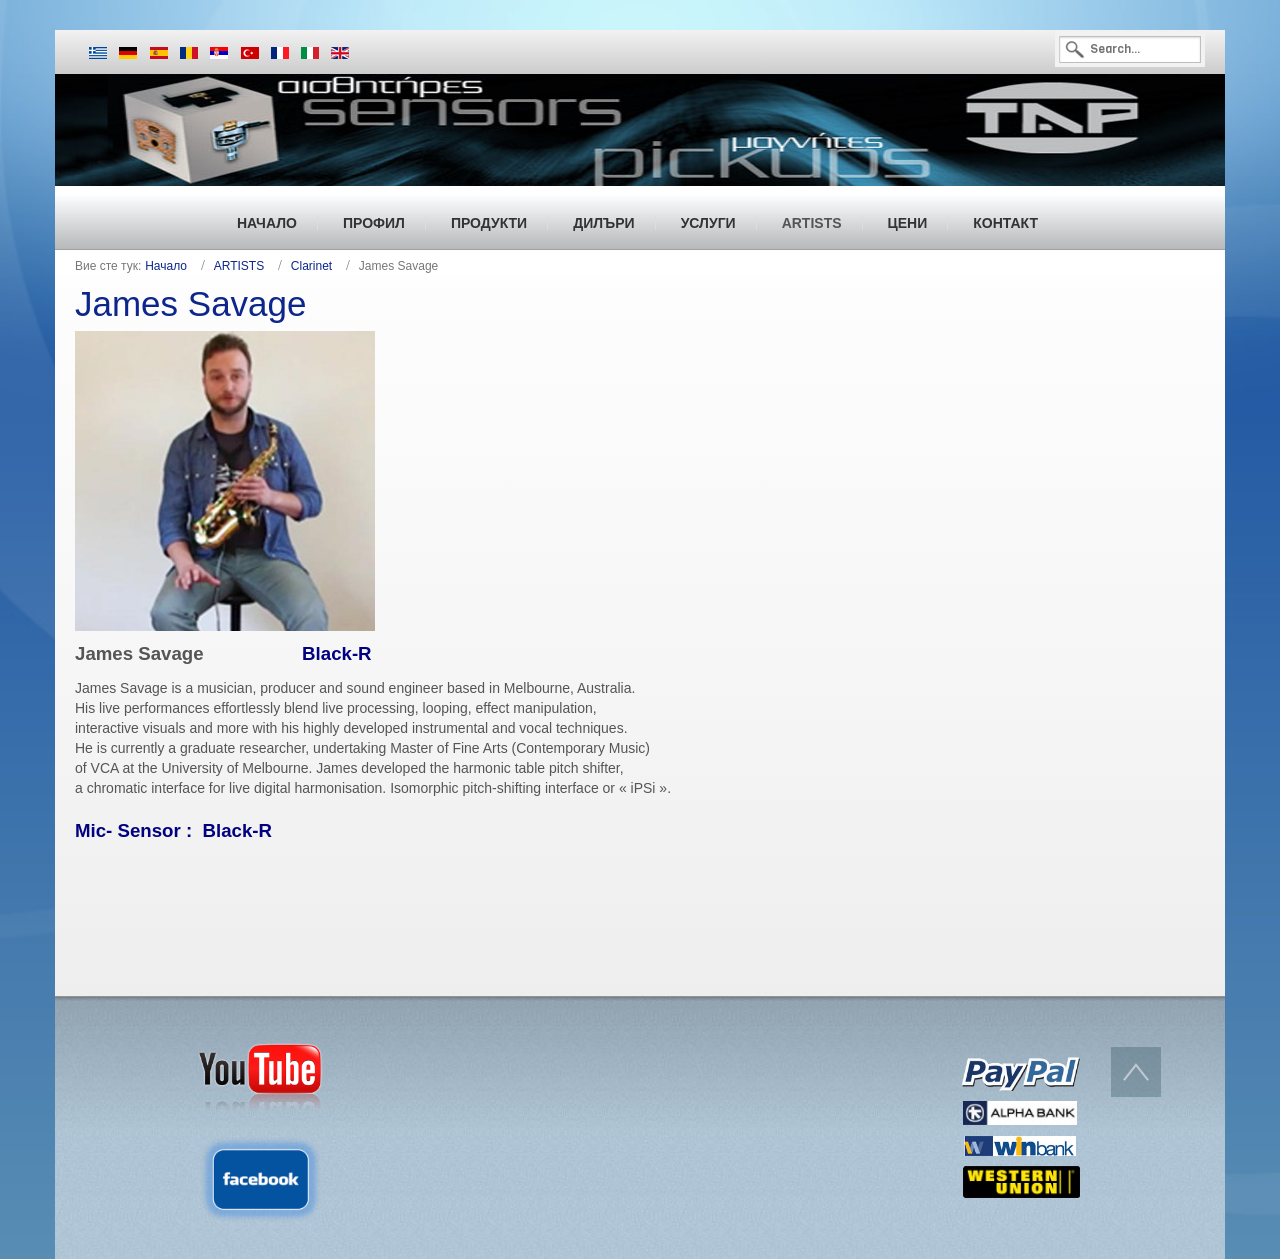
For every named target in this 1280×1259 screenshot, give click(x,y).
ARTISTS (239, 266)
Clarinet (311, 266)
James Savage (191, 303)
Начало (166, 266)
